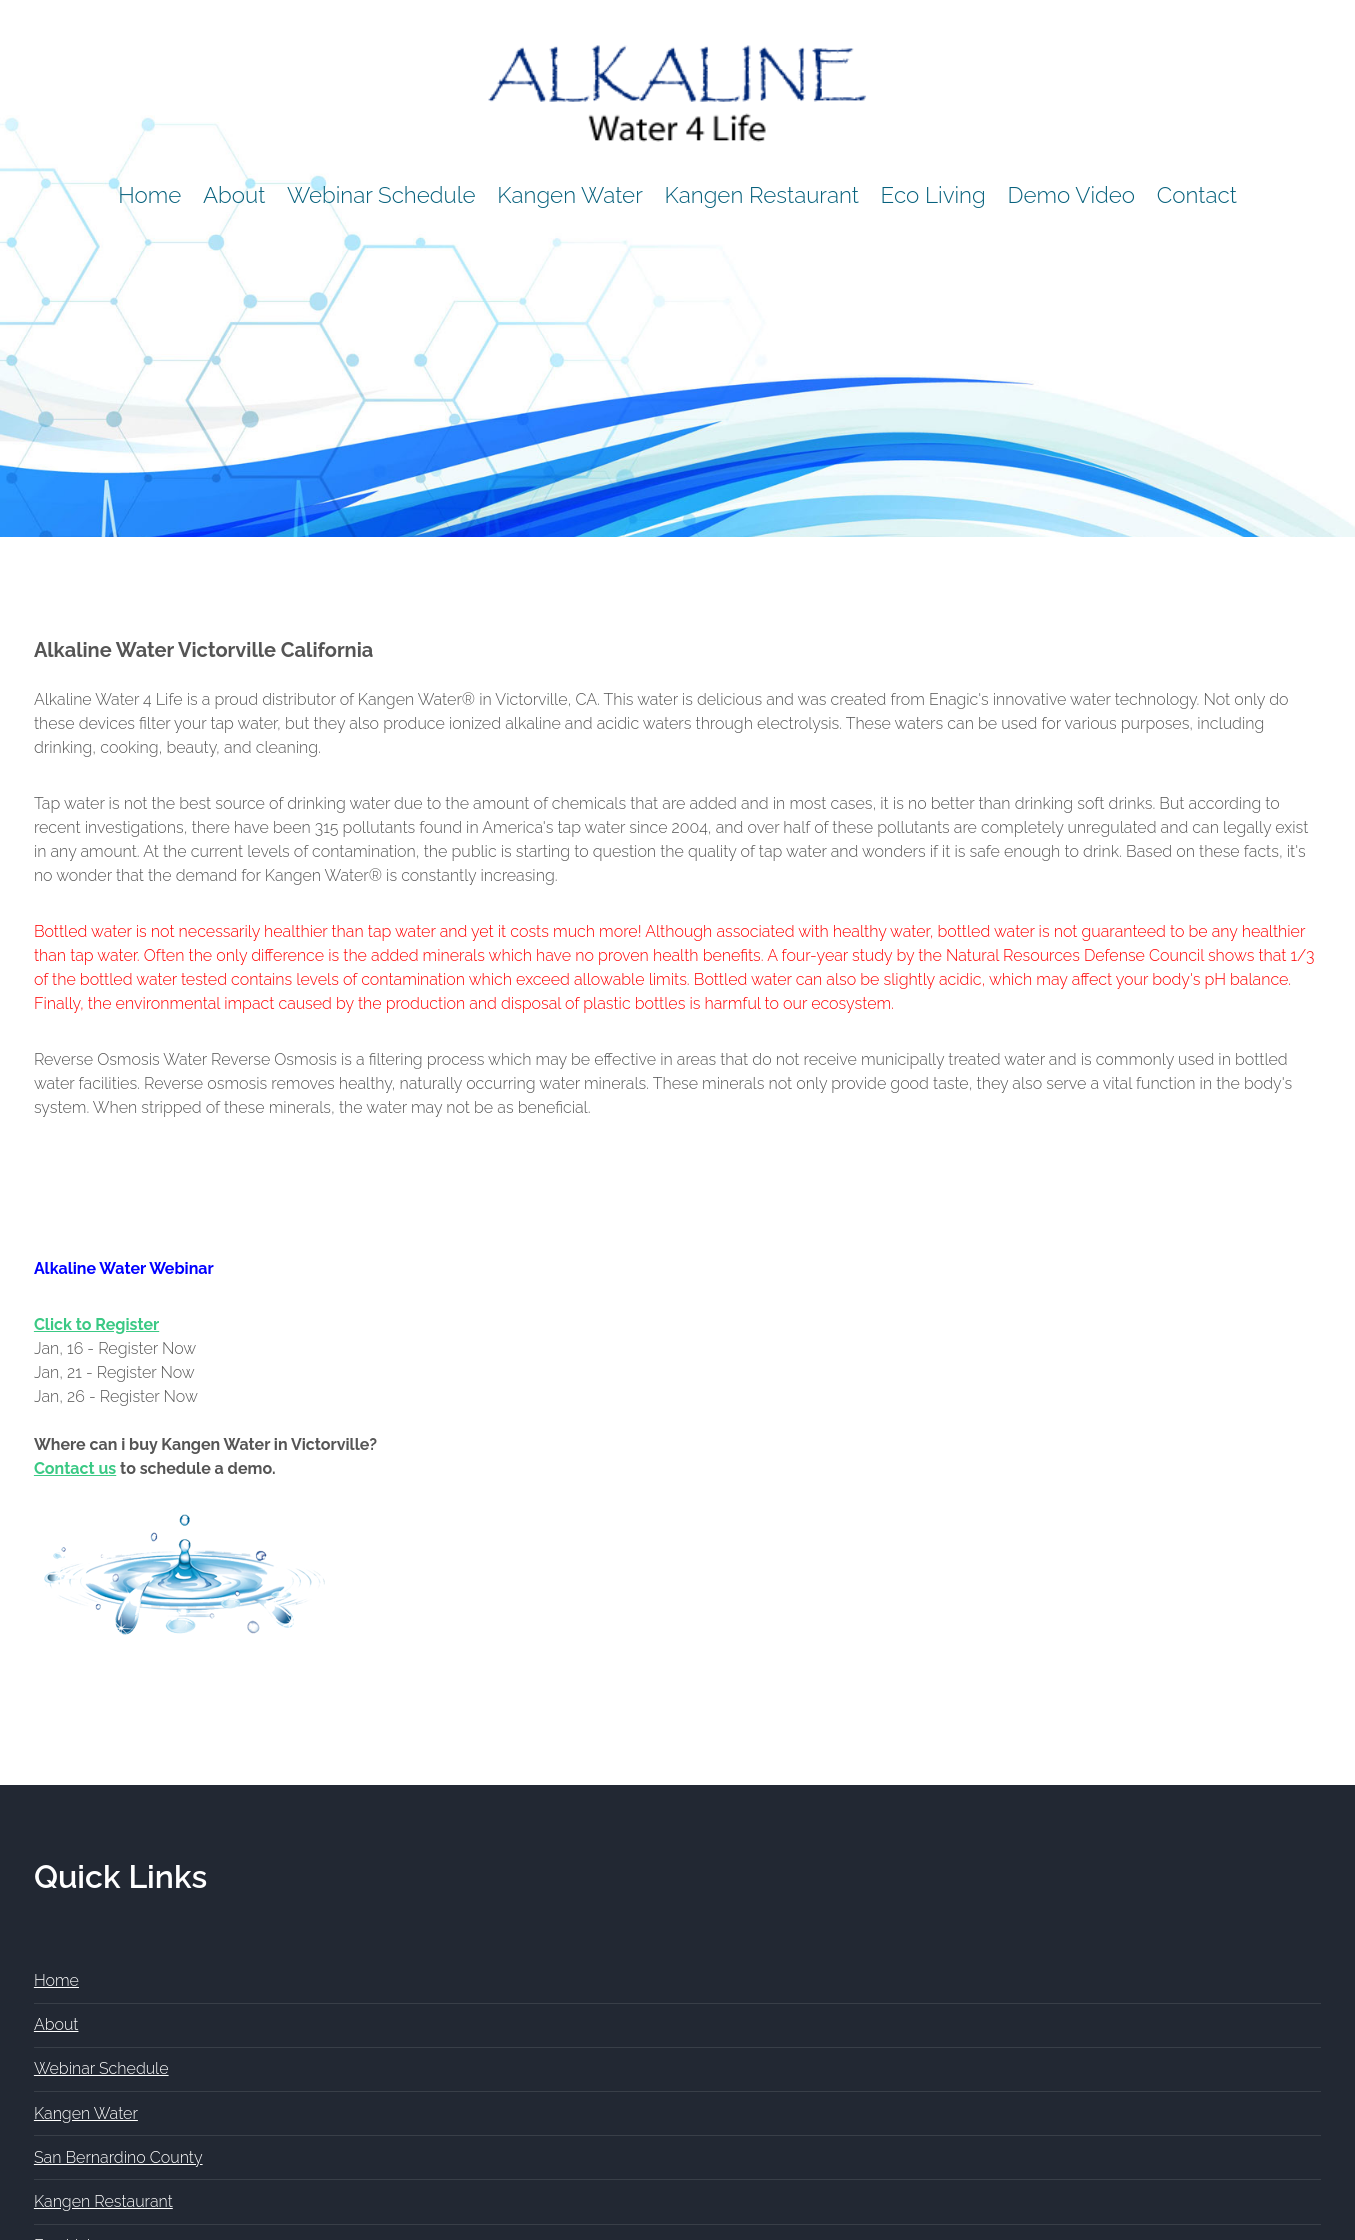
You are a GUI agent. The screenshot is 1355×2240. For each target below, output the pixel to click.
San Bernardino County (118, 2157)
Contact (1197, 195)
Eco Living (933, 195)
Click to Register (96, 1324)
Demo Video (1071, 195)
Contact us (75, 1468)
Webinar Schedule (381, 195)
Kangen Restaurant (762, 195)
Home (149, 195)
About (234, 195)
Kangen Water (570, 195)
